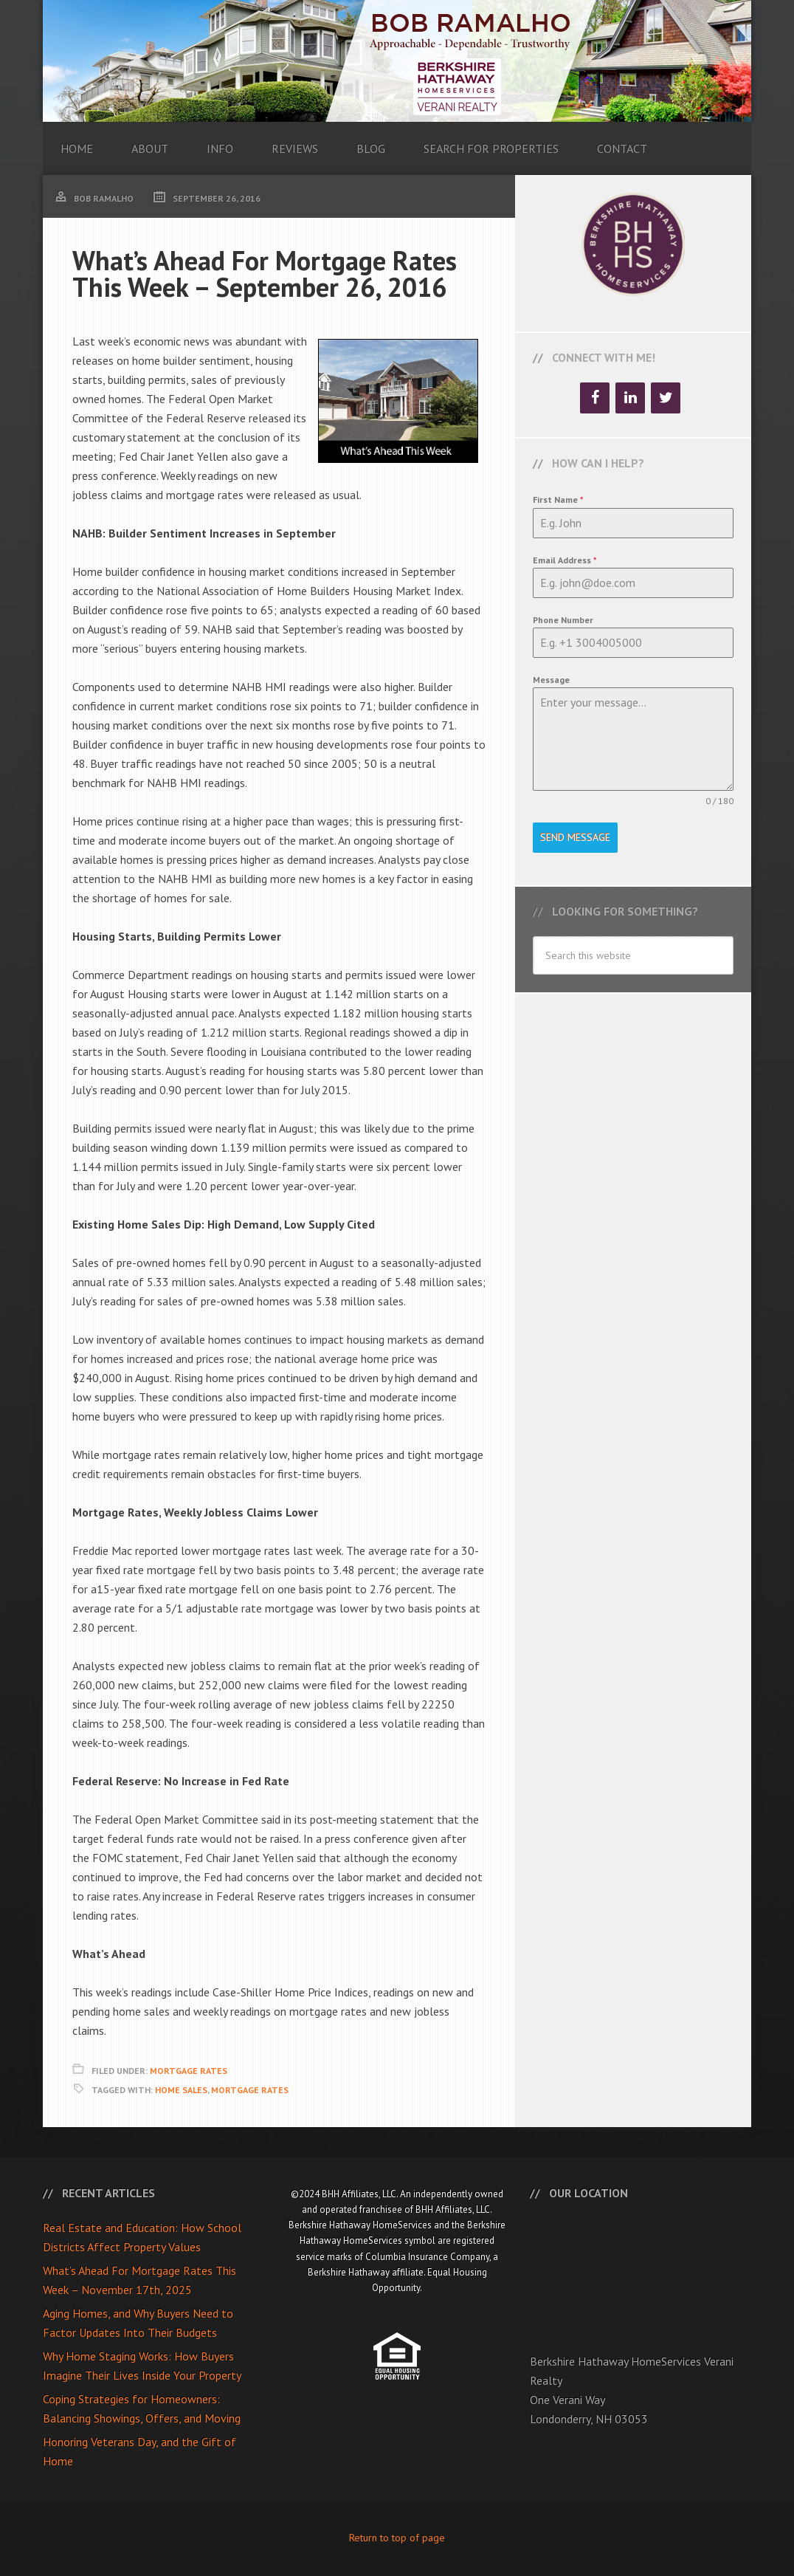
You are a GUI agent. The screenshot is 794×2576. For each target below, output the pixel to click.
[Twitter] (665, 397)
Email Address (565, 560)
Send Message (575, 837)
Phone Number (563, 619)
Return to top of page (397, 2537)
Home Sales (181, 2089)
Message (551, 679)
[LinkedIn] (630, 397)
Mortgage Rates (188, 2070)
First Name (558, 499)
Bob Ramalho (397, 61)
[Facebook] (595, 397)
